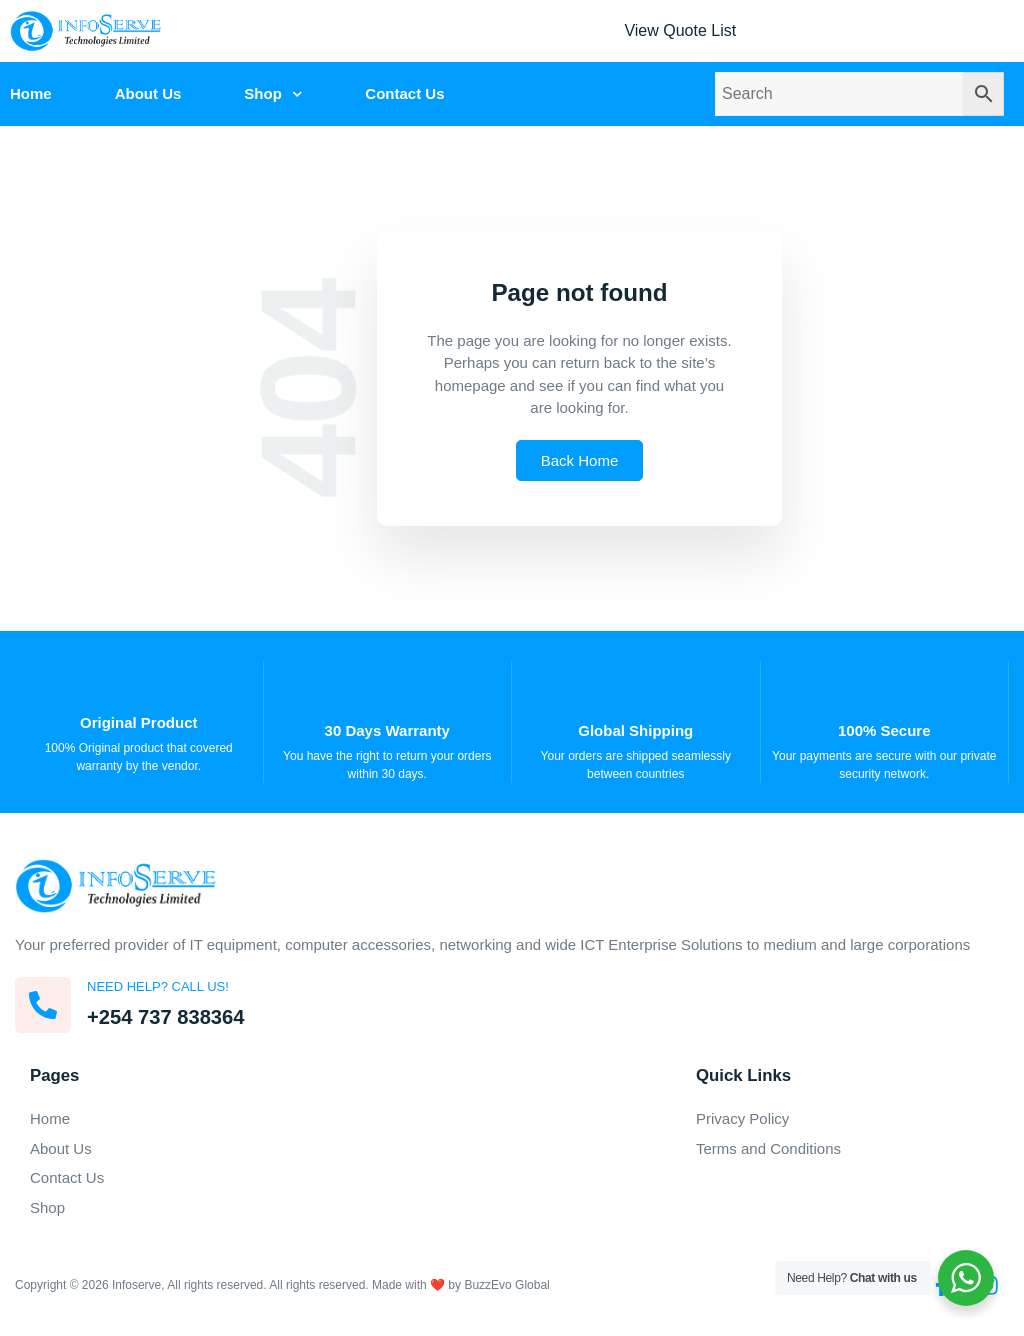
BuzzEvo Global (506, 1285)
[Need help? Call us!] (43, 1005)
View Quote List (680, 30)
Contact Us (404, 93)
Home (31, 93)
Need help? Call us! (158, 986)
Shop (273, 94)
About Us (148, 93)
